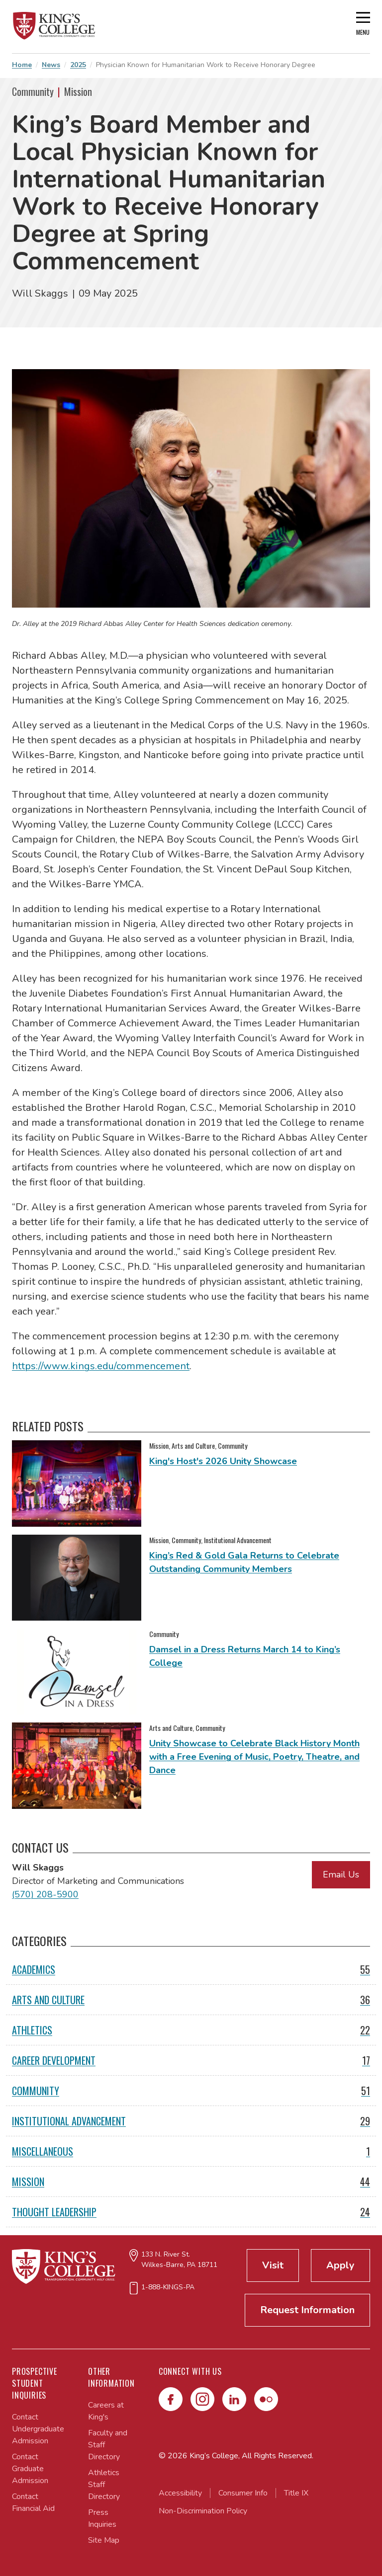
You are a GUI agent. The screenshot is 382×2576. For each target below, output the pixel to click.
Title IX (296, 2493)
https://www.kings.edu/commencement (101, 1366)
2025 (78, 65)
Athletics (191, 2030)
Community (191, 2090)
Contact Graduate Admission (30, 2468)
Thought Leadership (191, 2211)
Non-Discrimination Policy (203, 2511)
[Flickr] (266, 2399)
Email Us (341, 1874)
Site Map (103, 2540)
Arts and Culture (191, 1999)
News (51, 65)
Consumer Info (243, 2493)
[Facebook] (171, 2399)
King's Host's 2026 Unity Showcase (223, 1461)
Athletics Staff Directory (104, 2484)
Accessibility (180, 2493)
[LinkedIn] (234, 2399)
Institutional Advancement (191, 2120)
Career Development (191, 2060)
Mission (191, 2181)
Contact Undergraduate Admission (38, 2429)
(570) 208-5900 (45, 1894)
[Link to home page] (54, 26)
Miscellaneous (191, 2151)
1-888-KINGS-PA (167, 2287)
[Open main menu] (363, 26)
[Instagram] (202, 2399)
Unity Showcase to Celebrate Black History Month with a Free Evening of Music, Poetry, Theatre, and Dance (254, 1756)
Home (22, 65)
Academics (191, 1969)
